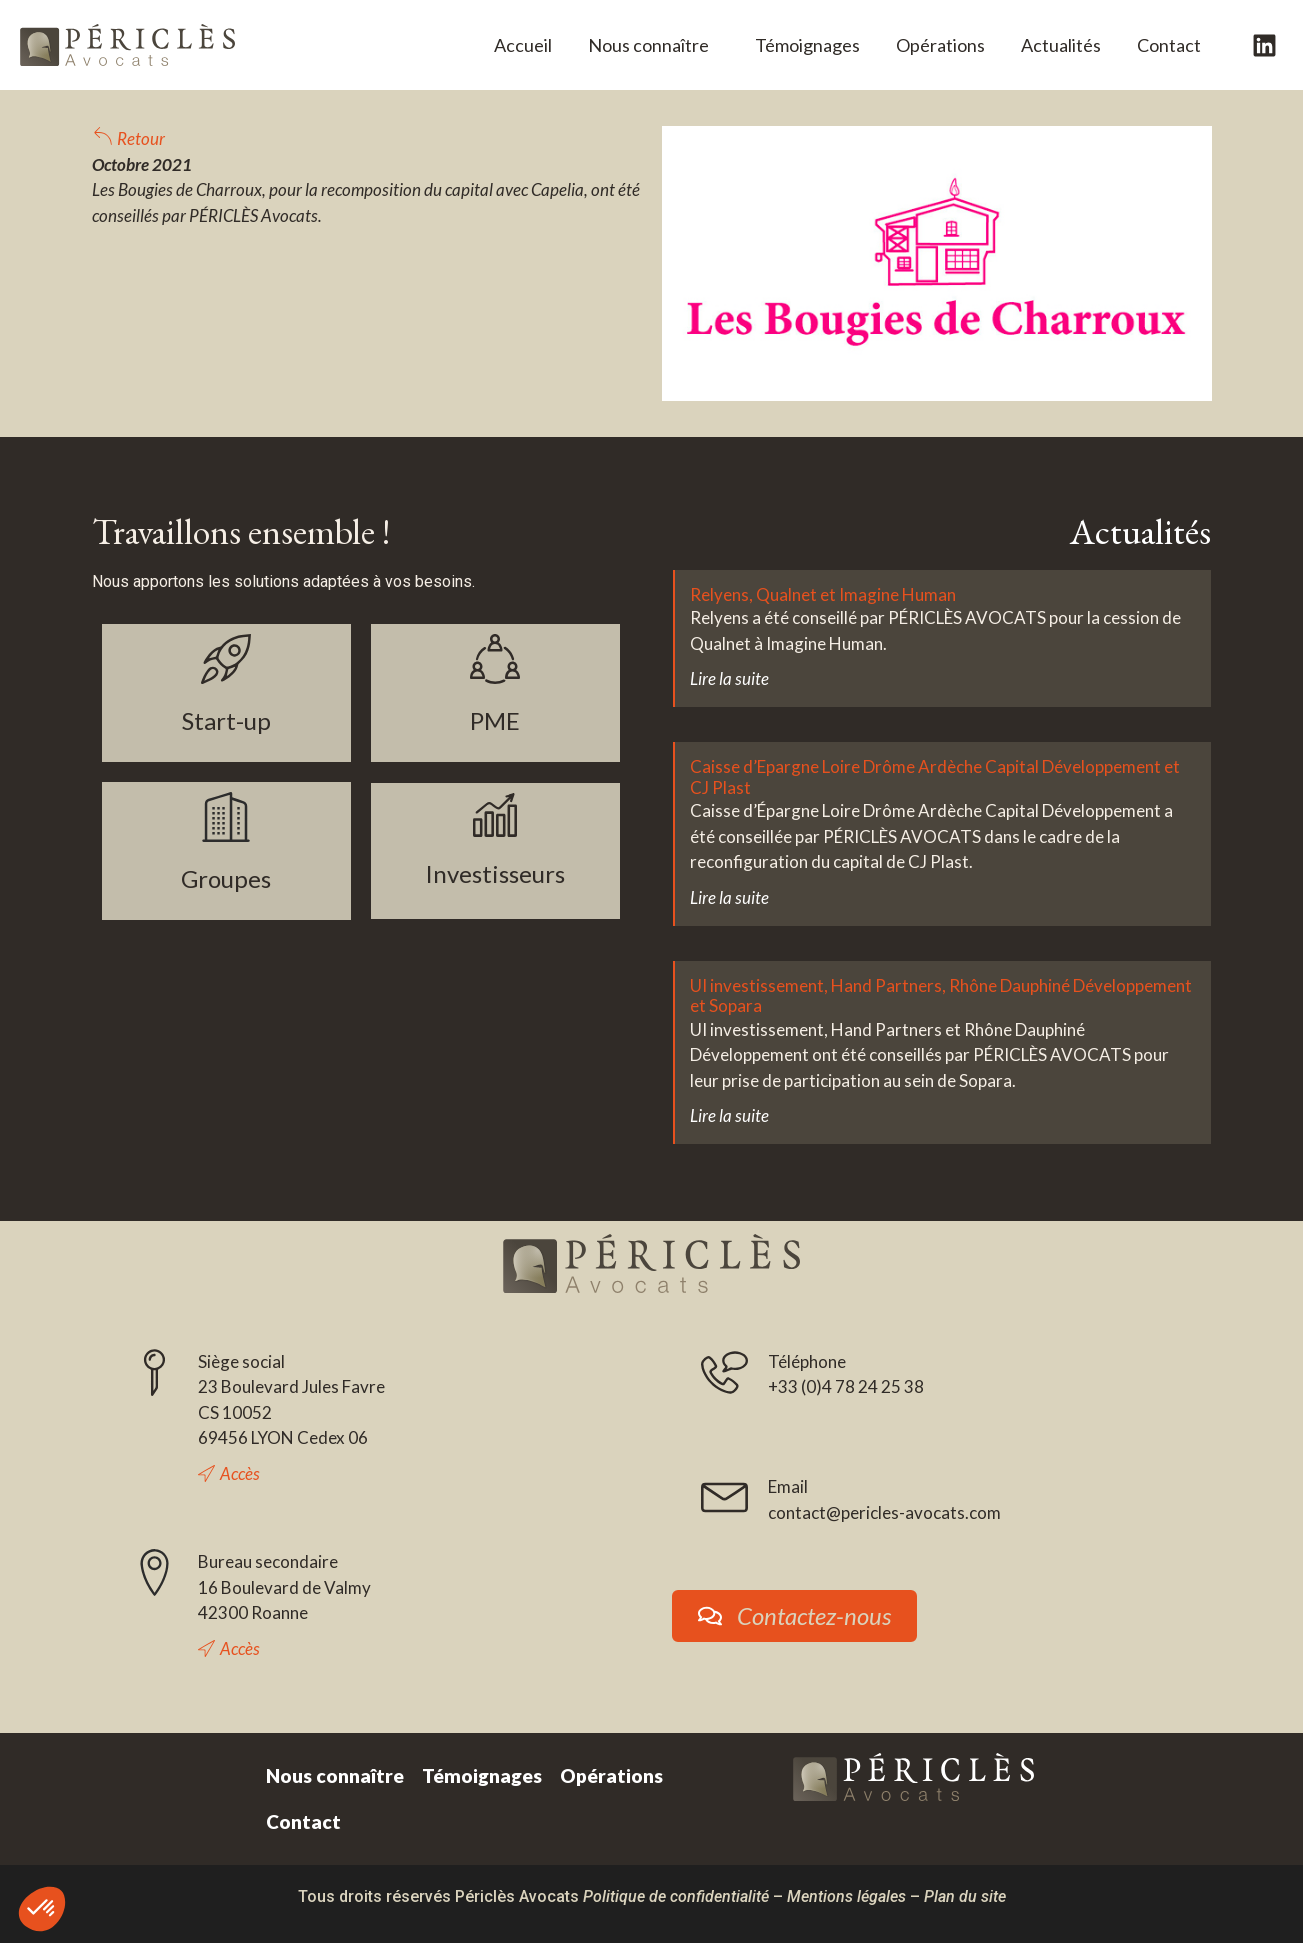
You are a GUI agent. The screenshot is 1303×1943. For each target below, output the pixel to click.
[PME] (495, 659)
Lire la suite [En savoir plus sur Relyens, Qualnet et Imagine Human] (729, 678)
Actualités (1061, 45)
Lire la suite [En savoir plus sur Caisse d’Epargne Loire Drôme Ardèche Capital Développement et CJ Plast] (729, 897)
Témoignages (807, 45)
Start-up (226, 720)
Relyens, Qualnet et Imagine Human (823, 594)
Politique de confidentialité (676, 1896)
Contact (1169, 45)
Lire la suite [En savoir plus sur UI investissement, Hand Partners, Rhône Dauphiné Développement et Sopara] (729, 1115)
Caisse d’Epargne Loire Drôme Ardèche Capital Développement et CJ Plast (935, 776)
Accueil (523, 45)
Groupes (226, 878)
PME (495, 720)
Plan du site (965, 1896)
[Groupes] (226, 817)
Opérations (940, 45)
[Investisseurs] (495, 815)
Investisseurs (495, 873)
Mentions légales (846, 1896)
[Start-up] (226, 659)
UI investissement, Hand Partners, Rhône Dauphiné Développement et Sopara (941, 995)
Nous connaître (653, 45)
